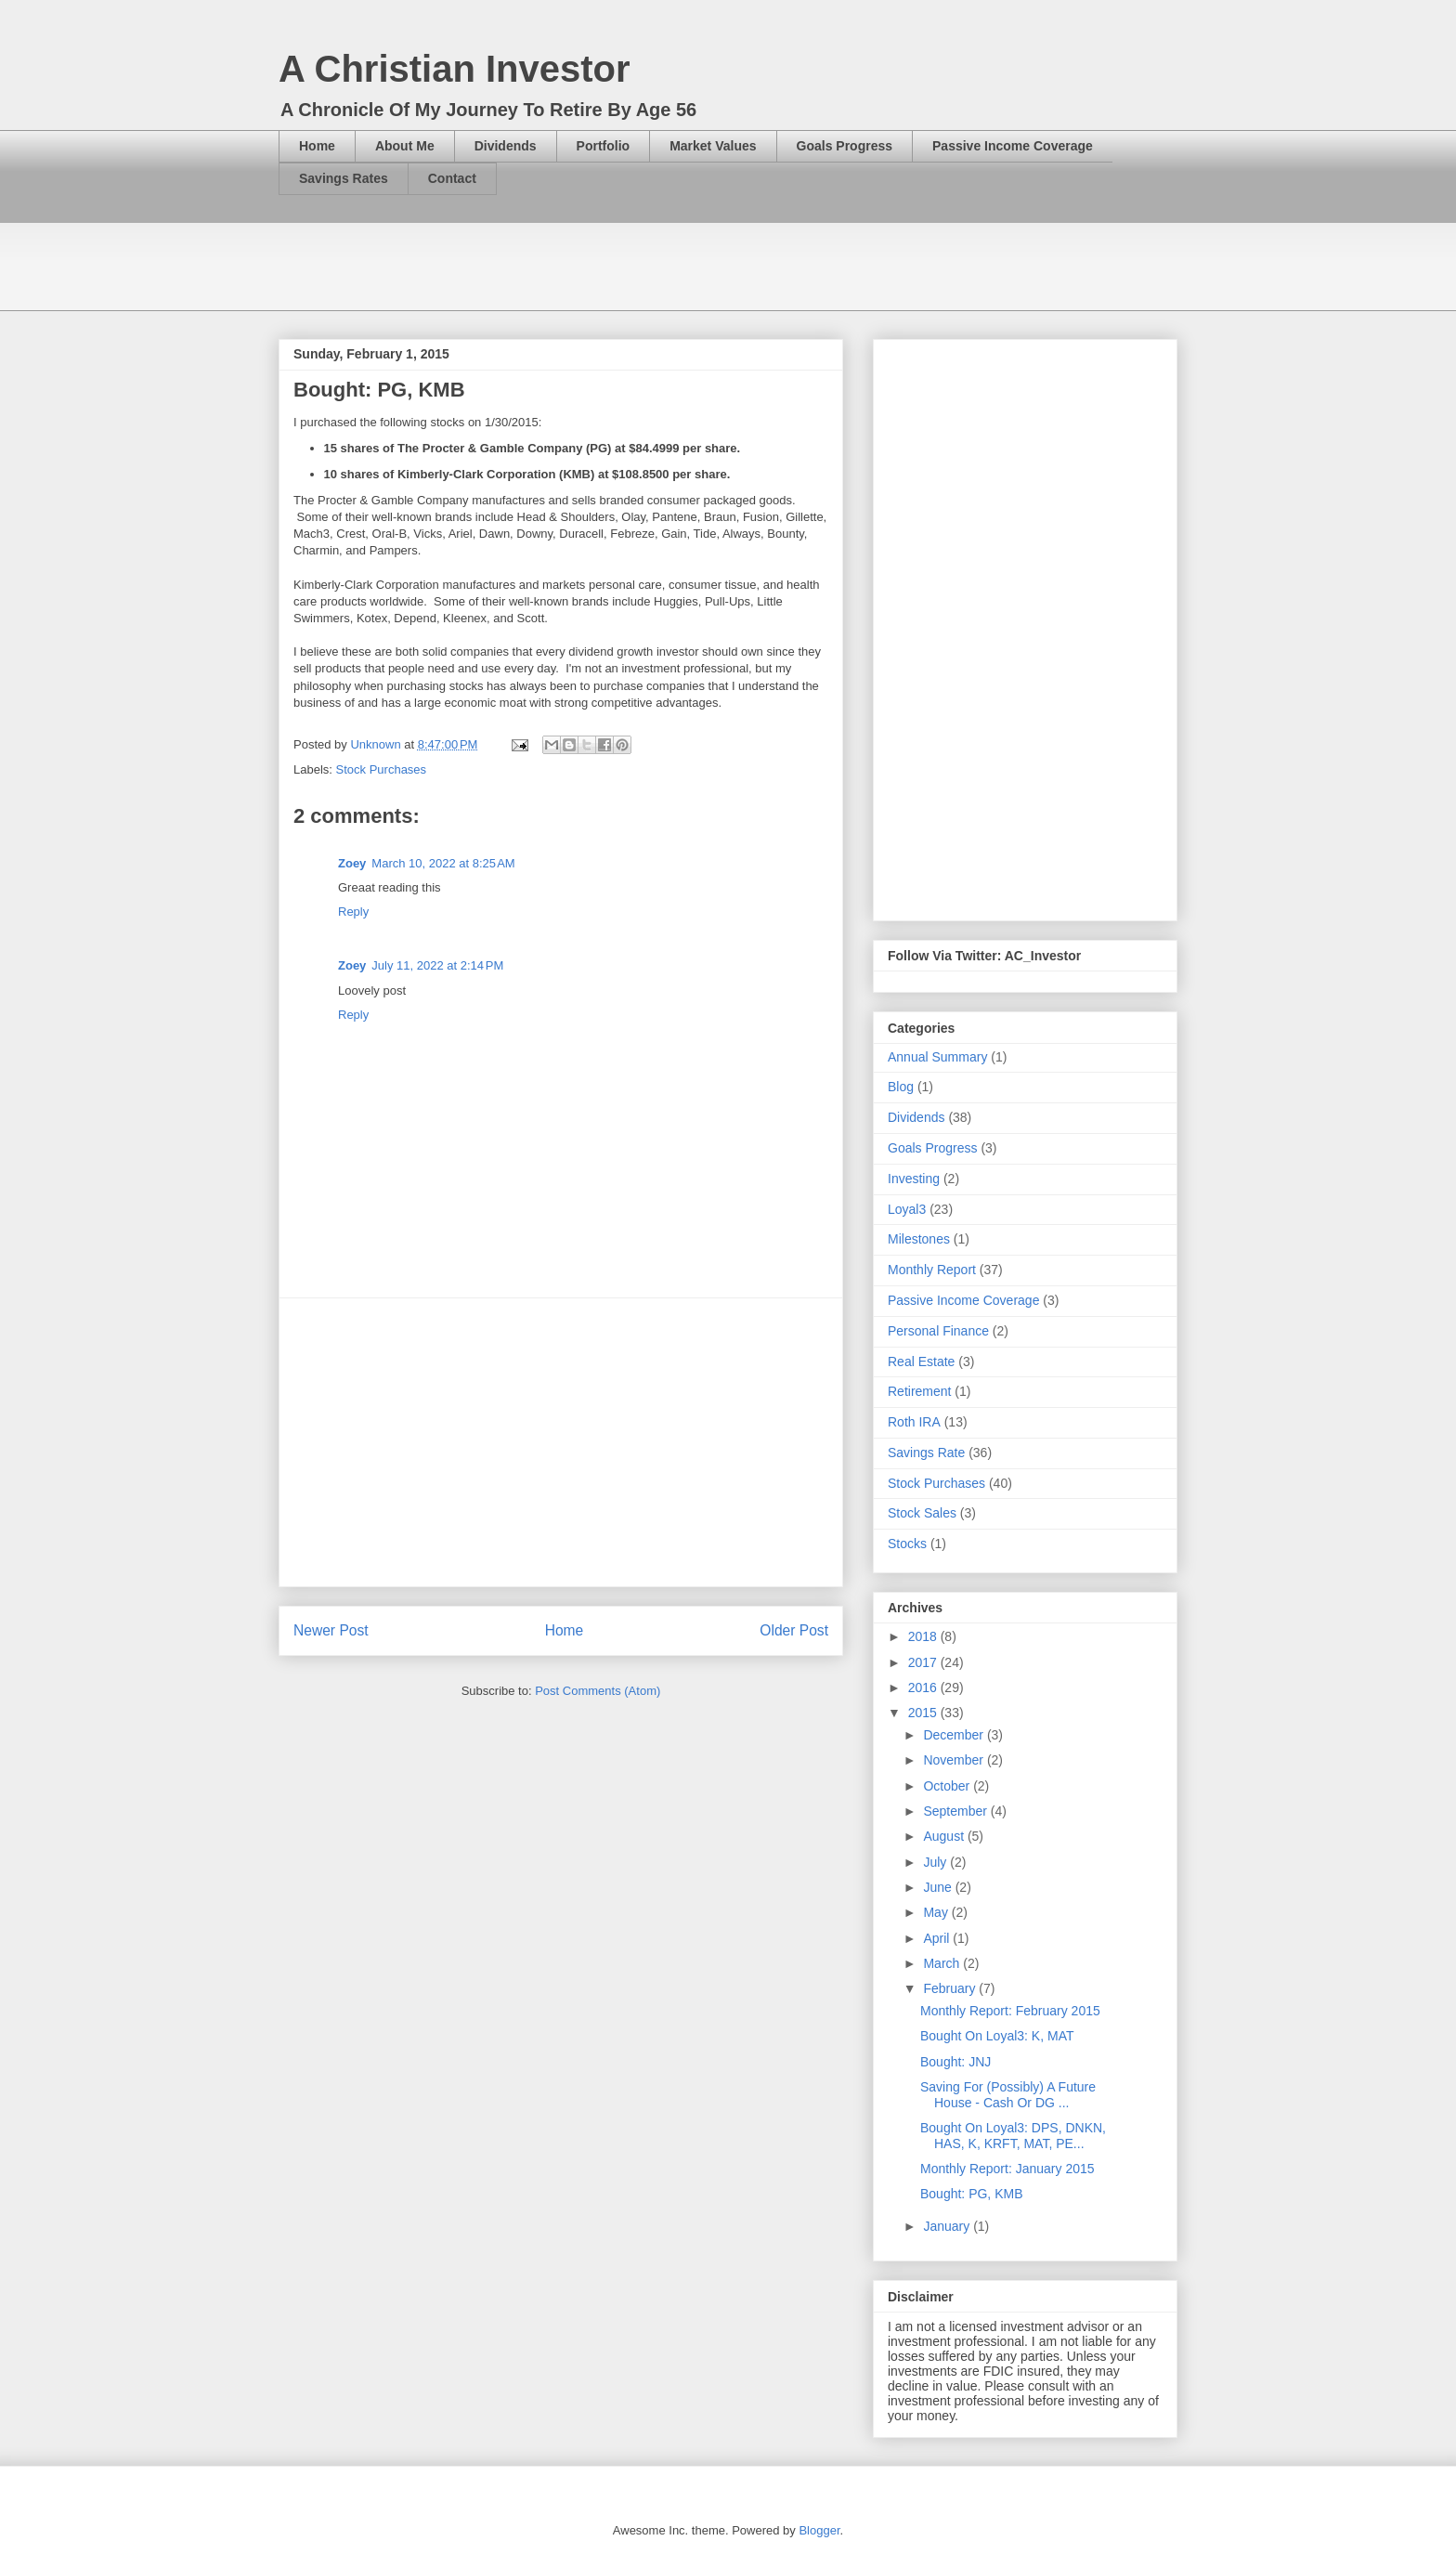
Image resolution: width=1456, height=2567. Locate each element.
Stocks (907, 1543)
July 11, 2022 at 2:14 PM (437, 965)
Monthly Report (932, 1269)
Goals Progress (845, 145)
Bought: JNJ (955, 2061)
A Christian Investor (454, 68)
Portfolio (603, 145)
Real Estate (921, 1361)
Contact (452, 178)
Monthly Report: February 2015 (1010, 2010)
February (951, 1988)
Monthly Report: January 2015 (1007, 2168)
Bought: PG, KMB (971, 2193)
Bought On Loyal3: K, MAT (997, 2035)
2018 (924, 1636)
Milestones (919, 1238)
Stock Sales (922, 1512)
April (938, 1938)
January (948, 2226)
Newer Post (331, 1630)
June (939, 1887)
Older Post (794, 1630)
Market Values (713, 145)
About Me (405, 145)
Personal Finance (938, 1330)
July (936, 1862)
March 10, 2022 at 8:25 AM (442, 863)
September (956, 1811)
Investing (914, 1178)
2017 (924, 1662)
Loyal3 (907, 1209)
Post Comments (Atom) (597, 1691)
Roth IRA (914, 1421)
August (945, 1836)
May (937, 1912)
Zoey (352, 863)
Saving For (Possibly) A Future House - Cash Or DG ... (1008, 2094)
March (943, 1963)
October (948, 1786)
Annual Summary (937, 1056)
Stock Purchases (381, 769)
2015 (924, 1712)
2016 (924, 1687)
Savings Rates (343, 178)
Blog (901, 1086)
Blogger (819, 2530)
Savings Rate (926, 1452)
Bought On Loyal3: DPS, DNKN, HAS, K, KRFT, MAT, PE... (1013, 2135)
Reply (353, 912)
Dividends (505, 145)
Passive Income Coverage (1012, 145)
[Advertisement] (617, 264)
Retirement (919, 1391)
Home (317, 145)
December (954, 1734)
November (954, 1760)
